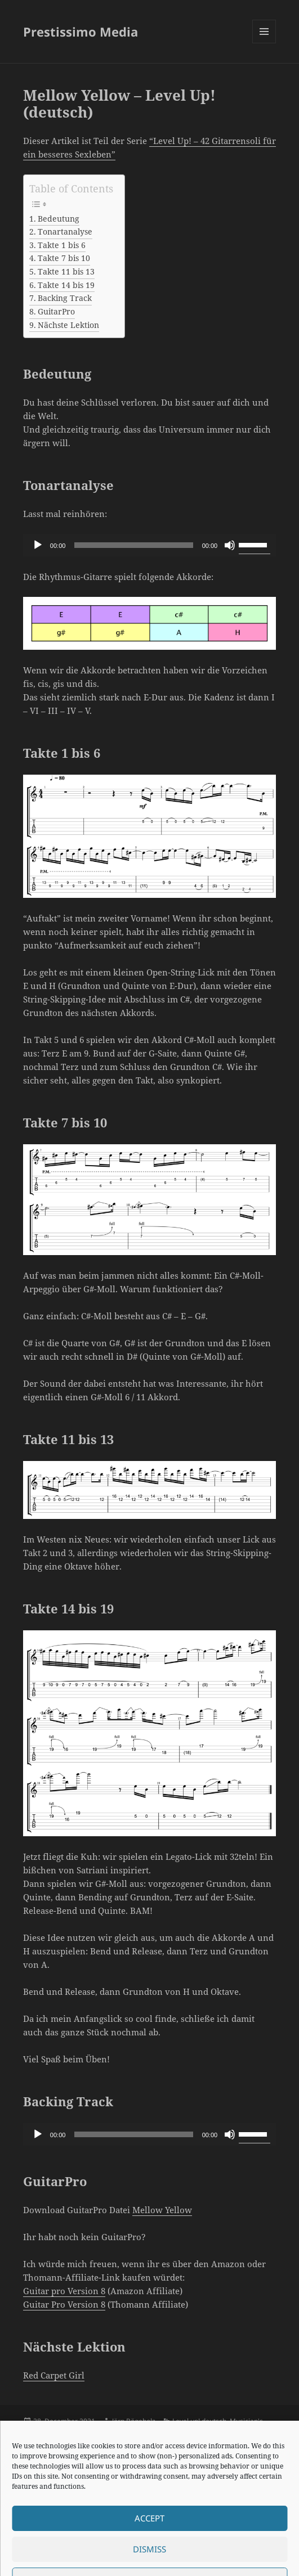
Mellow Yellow (162, 2209)
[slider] (133, 545)
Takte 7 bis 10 (64, 258)
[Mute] (229, 545)
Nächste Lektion (68, 325)
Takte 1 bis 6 (62, 245)
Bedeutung (58, 219)
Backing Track (65, 298)
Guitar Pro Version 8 (64, 2304)
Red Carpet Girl (53, 2375)
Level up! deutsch (199, 2421)
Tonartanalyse (65, 232)
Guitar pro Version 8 (64, 2290)
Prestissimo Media (80, 31)
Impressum (41, 2559)
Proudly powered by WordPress (117, 2559)
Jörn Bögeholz (133, 2421)
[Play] (37, 545)
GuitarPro (56, 312)
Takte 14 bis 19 (66, 285)
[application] (149, 545)
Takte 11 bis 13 (66, 272)
